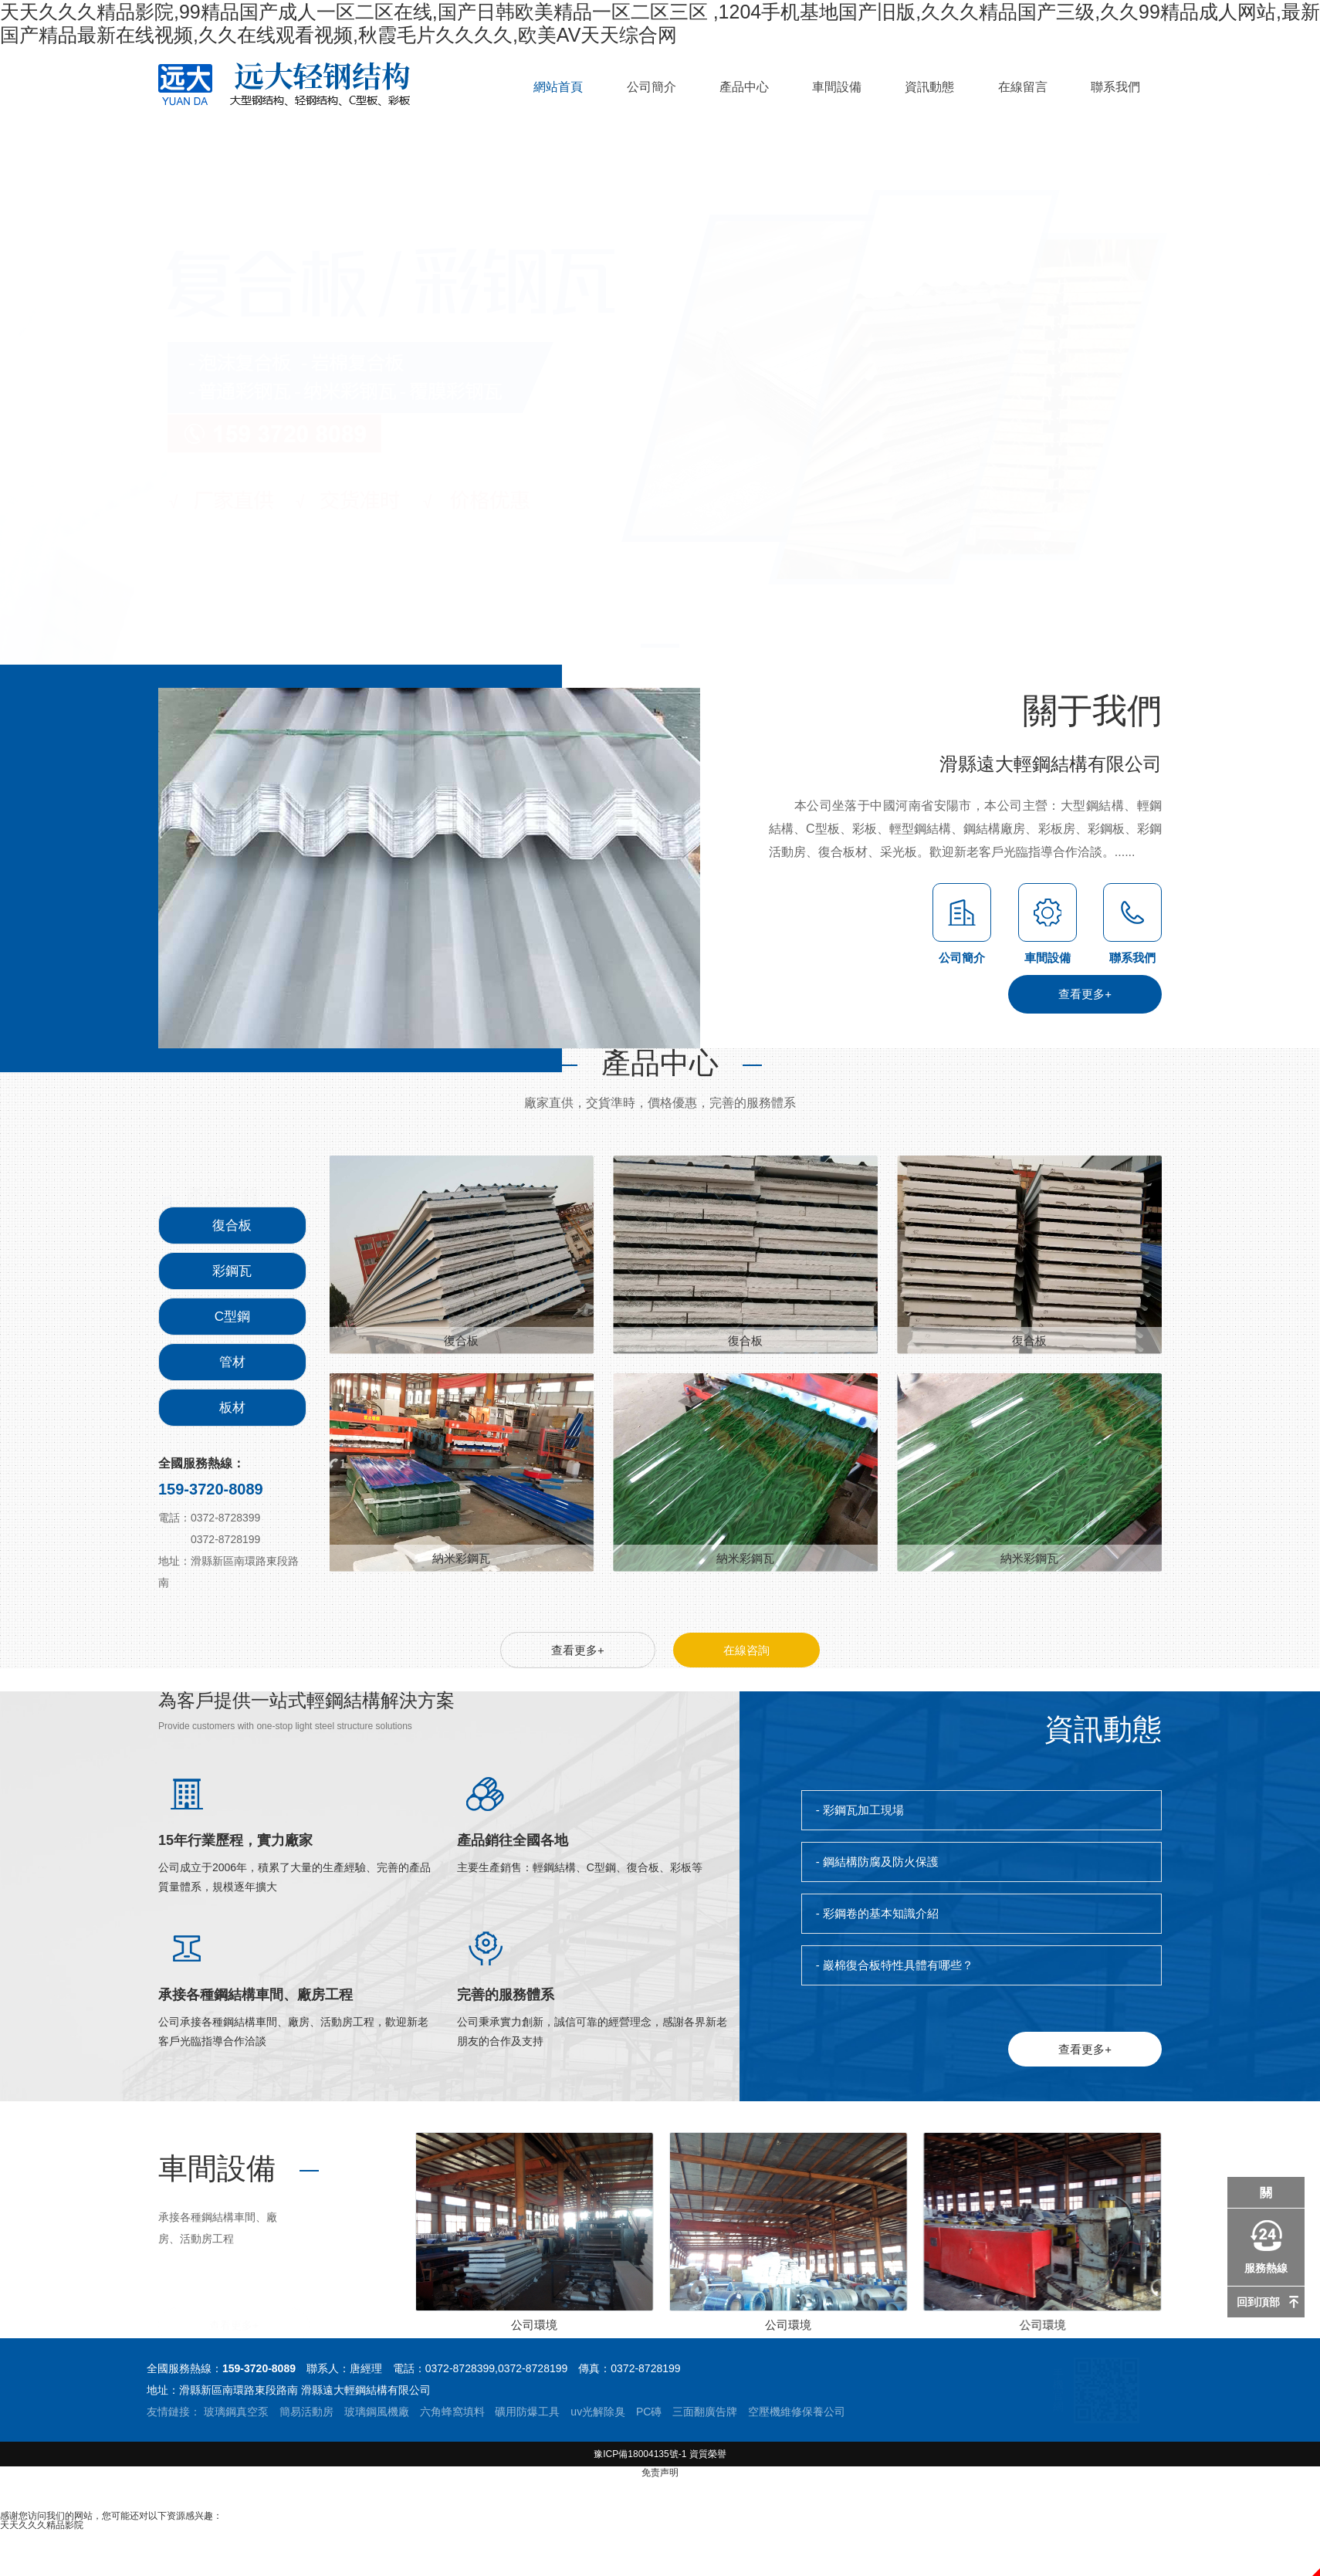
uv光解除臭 (597, 2411)
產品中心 (744, 86)
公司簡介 (651, 86)
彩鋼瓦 (232, 1271)
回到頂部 (1258, 2302)
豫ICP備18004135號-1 (640, 2454)
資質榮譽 (707, 2454)
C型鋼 (232, 1316)
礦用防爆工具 (527, 2411)
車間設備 (836, 86)
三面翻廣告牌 (704, 2411)
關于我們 (1092, 808)
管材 (232, 1362)
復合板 (232, 1225)
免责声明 (660, 2472)
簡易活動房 (306, 2411)
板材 (232, 1407)
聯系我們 (1115, 86)
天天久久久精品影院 (41, 2525)
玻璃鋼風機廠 (376, 2411)
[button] (1237, 404)
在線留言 (1023, 86)
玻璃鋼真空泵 (236, 2411)
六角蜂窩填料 (452, 2411)
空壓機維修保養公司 (796, 2411)
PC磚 (649, 2411)
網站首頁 (558, 86)
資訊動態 (929, 86)
